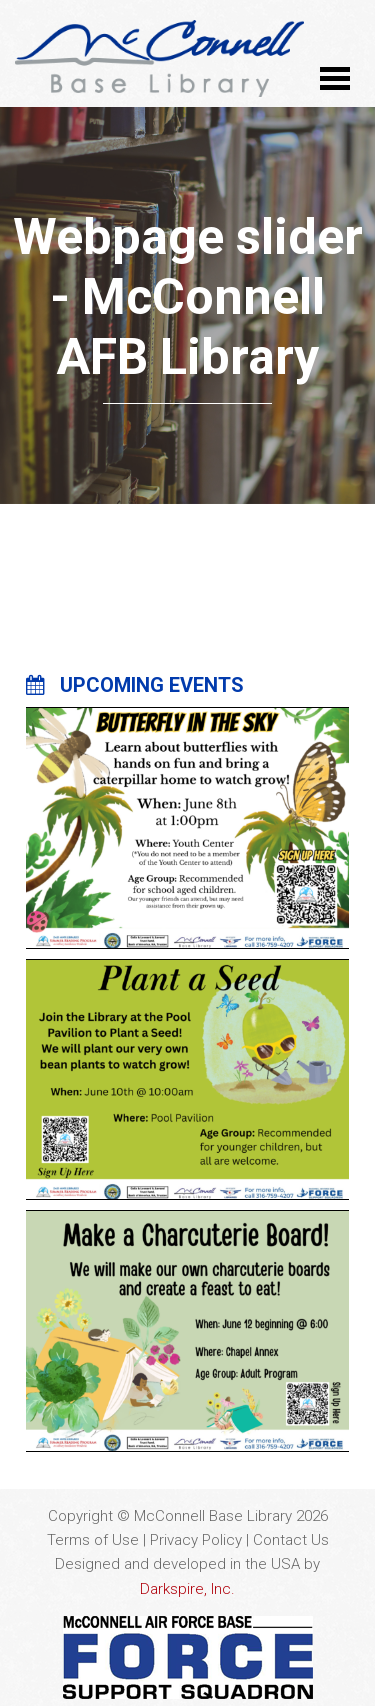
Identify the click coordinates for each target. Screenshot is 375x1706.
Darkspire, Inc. (187, 1589)
